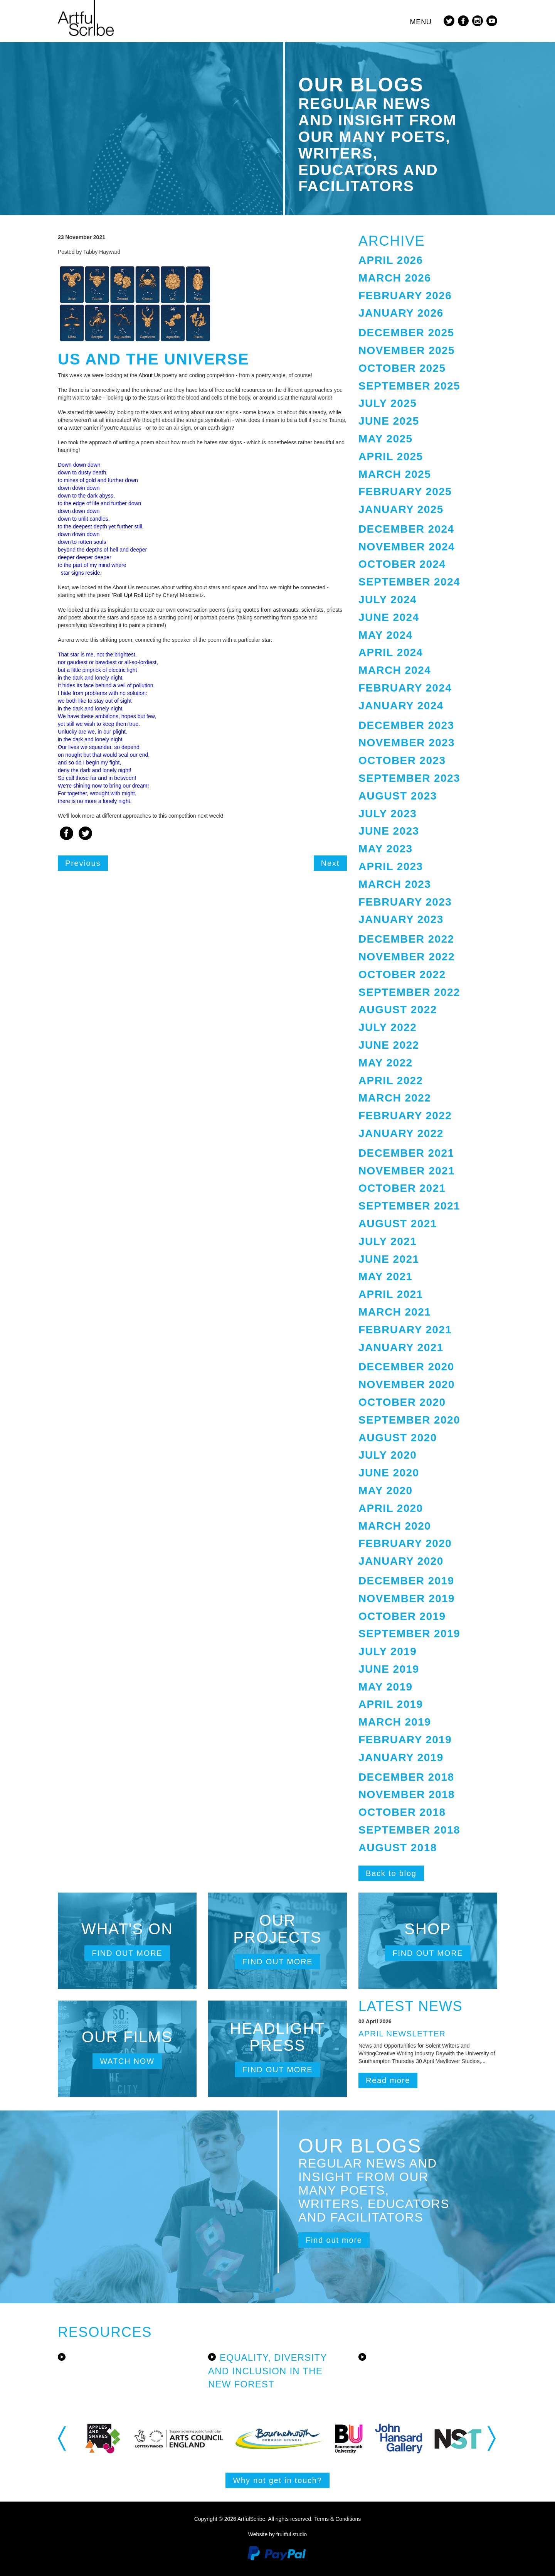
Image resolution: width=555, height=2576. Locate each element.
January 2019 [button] (401, 1757)
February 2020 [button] (405, 1543)
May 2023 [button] (385, 849)
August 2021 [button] (397, 1224)
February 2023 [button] (405, 902)
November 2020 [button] (406, 1384)
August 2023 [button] (397, 796)
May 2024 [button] (385, 635)
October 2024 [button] (402, 564)
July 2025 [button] (387, 403)
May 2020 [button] (385, 1490)
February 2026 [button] (405, 296)
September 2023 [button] (409, 778)
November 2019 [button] (406, 1598)
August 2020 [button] (397, 1438)
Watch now (127, 2061)
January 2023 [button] (401, 919)
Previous (83, 863)
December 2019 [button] (406, 1581)
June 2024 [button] (388, 617)
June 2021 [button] (388, 1259)
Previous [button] (62, 2438)
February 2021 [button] (405, 1330)
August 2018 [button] (397, 1848)
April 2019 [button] (390, 1704)
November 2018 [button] (406, 1794)
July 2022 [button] (387, 1027)
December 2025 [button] (406, 333)
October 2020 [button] (402, 1402)
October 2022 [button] (402, 974)
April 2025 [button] (390, 456)
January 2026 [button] (401, 313)
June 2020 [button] (388, 1473)
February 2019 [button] (405, 1740)
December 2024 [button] (406, 529)
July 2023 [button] (387, 814)
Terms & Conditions (337, 2519)
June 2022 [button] (388, 1045)
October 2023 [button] (402, 760)
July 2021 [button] (387, 1241)
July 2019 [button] (387, 1651)
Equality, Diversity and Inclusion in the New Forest (267, 2370)
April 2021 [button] (390, 1294)
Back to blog (391, 1873)
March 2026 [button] (394, 278)
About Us (150, 375)
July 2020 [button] (387, 1455)
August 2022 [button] (397, 1010)
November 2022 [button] (406, 957)
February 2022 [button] (405, 1116)
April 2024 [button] (390, 652)
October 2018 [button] (402, 1812)
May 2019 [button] (385, 1687)
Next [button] (492, 2438)
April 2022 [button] (390, 1080)
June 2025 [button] (388, 421)
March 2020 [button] (394, 1526)
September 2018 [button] (409, 1830)
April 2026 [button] (390, 260)
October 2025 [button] (402, 368)
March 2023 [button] (394, 884)
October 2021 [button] (402, 1188)
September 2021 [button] (409, 1206)
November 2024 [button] (406, 547)
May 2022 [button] (385, 1063)
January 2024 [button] (401, 706)
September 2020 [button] (409, 1420)
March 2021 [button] (394, 1312)
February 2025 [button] (405, 492)
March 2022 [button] (394, 1098)
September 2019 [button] (409, 1634)
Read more (388, 2080)
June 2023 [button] (388, 831)
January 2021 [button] (401, 1347)
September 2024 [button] (409, 582)
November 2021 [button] (406, 1171)
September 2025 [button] (409, 386)
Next (330, 863)
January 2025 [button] (401, 509)
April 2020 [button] (390, 1508)
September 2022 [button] (409, 992)
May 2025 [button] (385, 439)
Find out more (127, 1953)
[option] (116, 2438)
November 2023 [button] (406, 743)
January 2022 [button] (401, 1133)
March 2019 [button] (394, 1722)
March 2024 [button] (394, 670)
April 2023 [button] (390, 866)
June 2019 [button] (388, 1669)
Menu (421, 22)
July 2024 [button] (387, 600)
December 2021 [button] (406, 1153)
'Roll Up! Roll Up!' (132, 595)
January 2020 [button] (401, 1561)
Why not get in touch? (277, 2480)
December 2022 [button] (406, 939)
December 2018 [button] (406, 1777)
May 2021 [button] (385, 1276)
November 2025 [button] (406, 350)
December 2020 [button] (406, 1367)
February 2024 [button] (405, 688)
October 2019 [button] (402, 1616)
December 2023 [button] (406, 725)
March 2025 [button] (394, 474)
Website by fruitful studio (277, 2534)
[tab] (427, 261)
